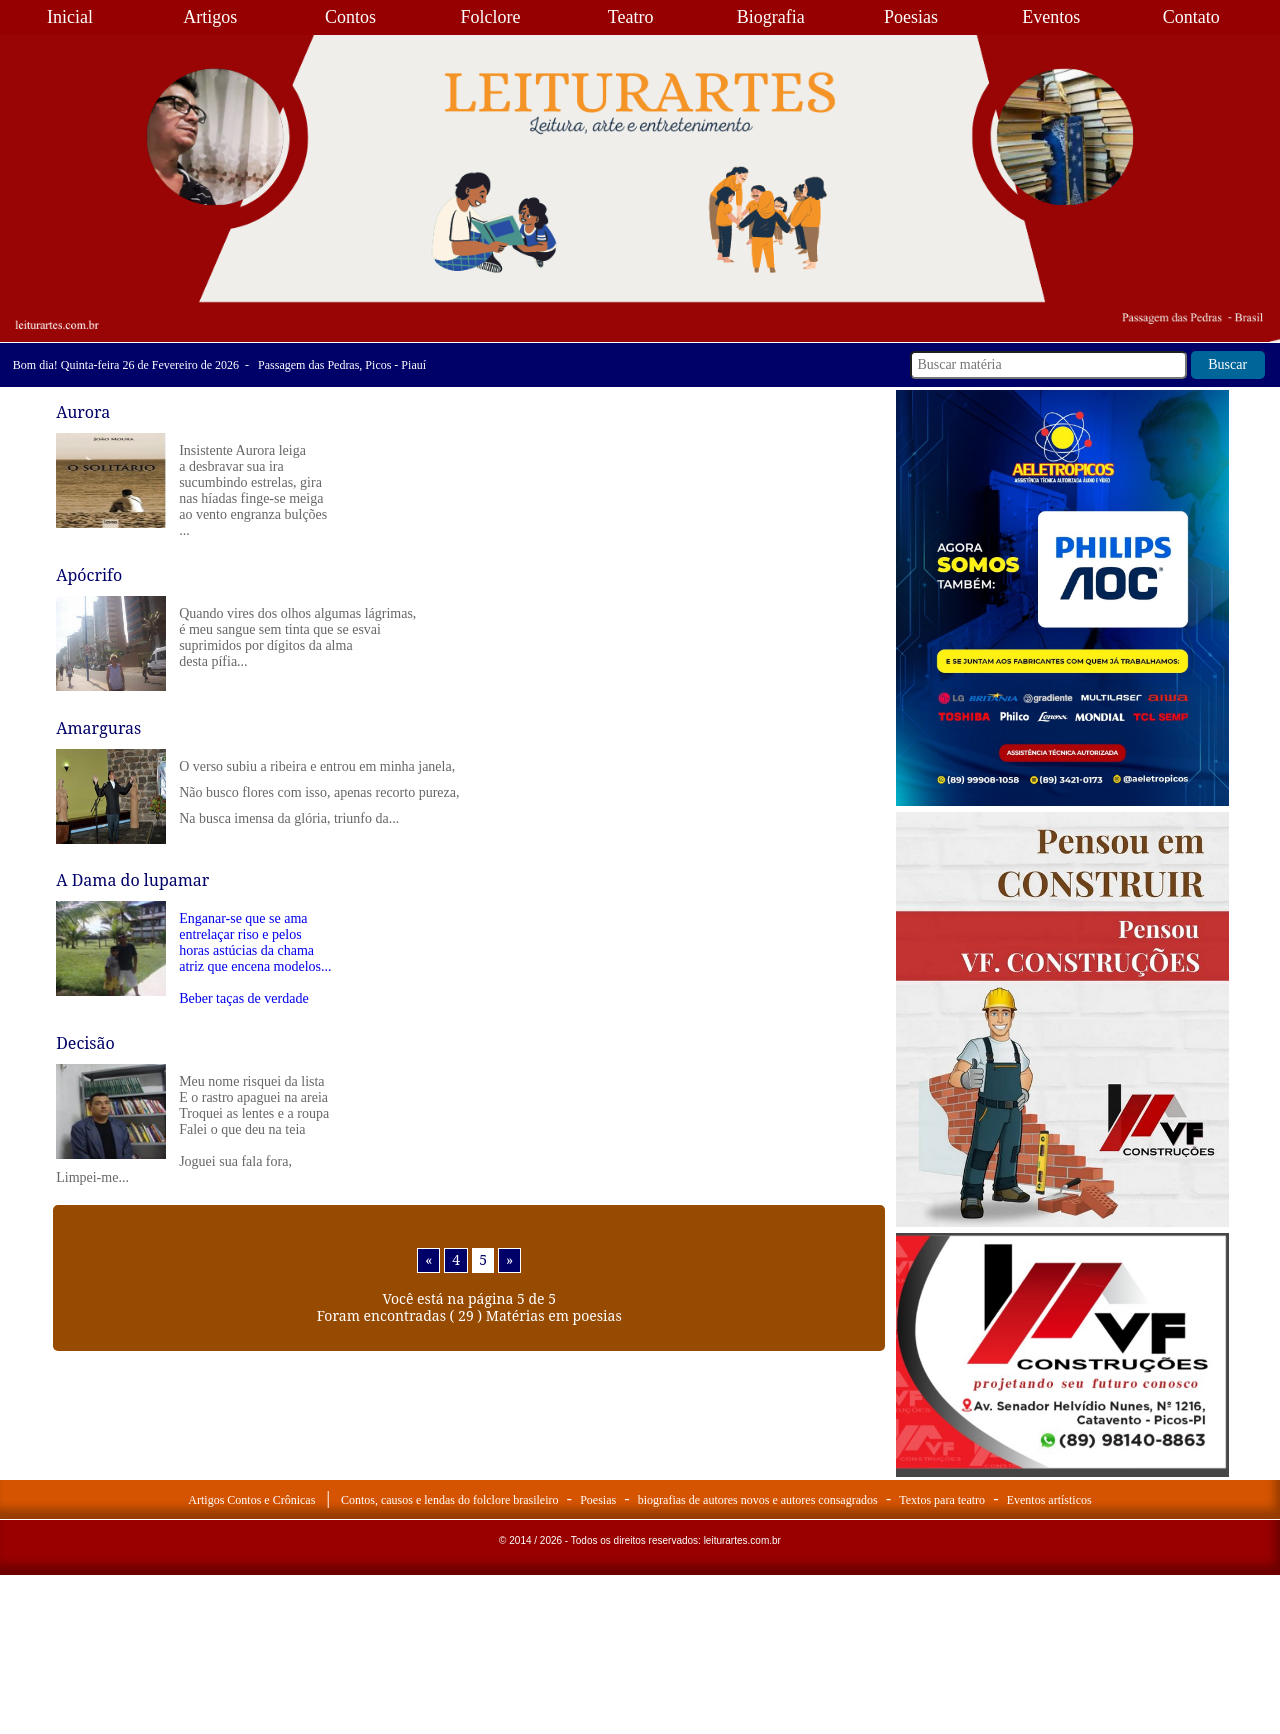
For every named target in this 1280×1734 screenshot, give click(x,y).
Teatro (631, 17)
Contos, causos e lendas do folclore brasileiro (450, 1500)
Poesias (911, 17)
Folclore (491, 17)
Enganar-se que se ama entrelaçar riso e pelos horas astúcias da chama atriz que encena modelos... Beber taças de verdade (255, 958)
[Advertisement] (1062, 1605)
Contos (350, 17)
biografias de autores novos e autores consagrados (758, 1500)
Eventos (1051, 17)
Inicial (70, 17)
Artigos (210, 17)
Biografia (771, 17)
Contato (1191, 17)
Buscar (1227, 364)
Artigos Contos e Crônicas (251, 1500)
